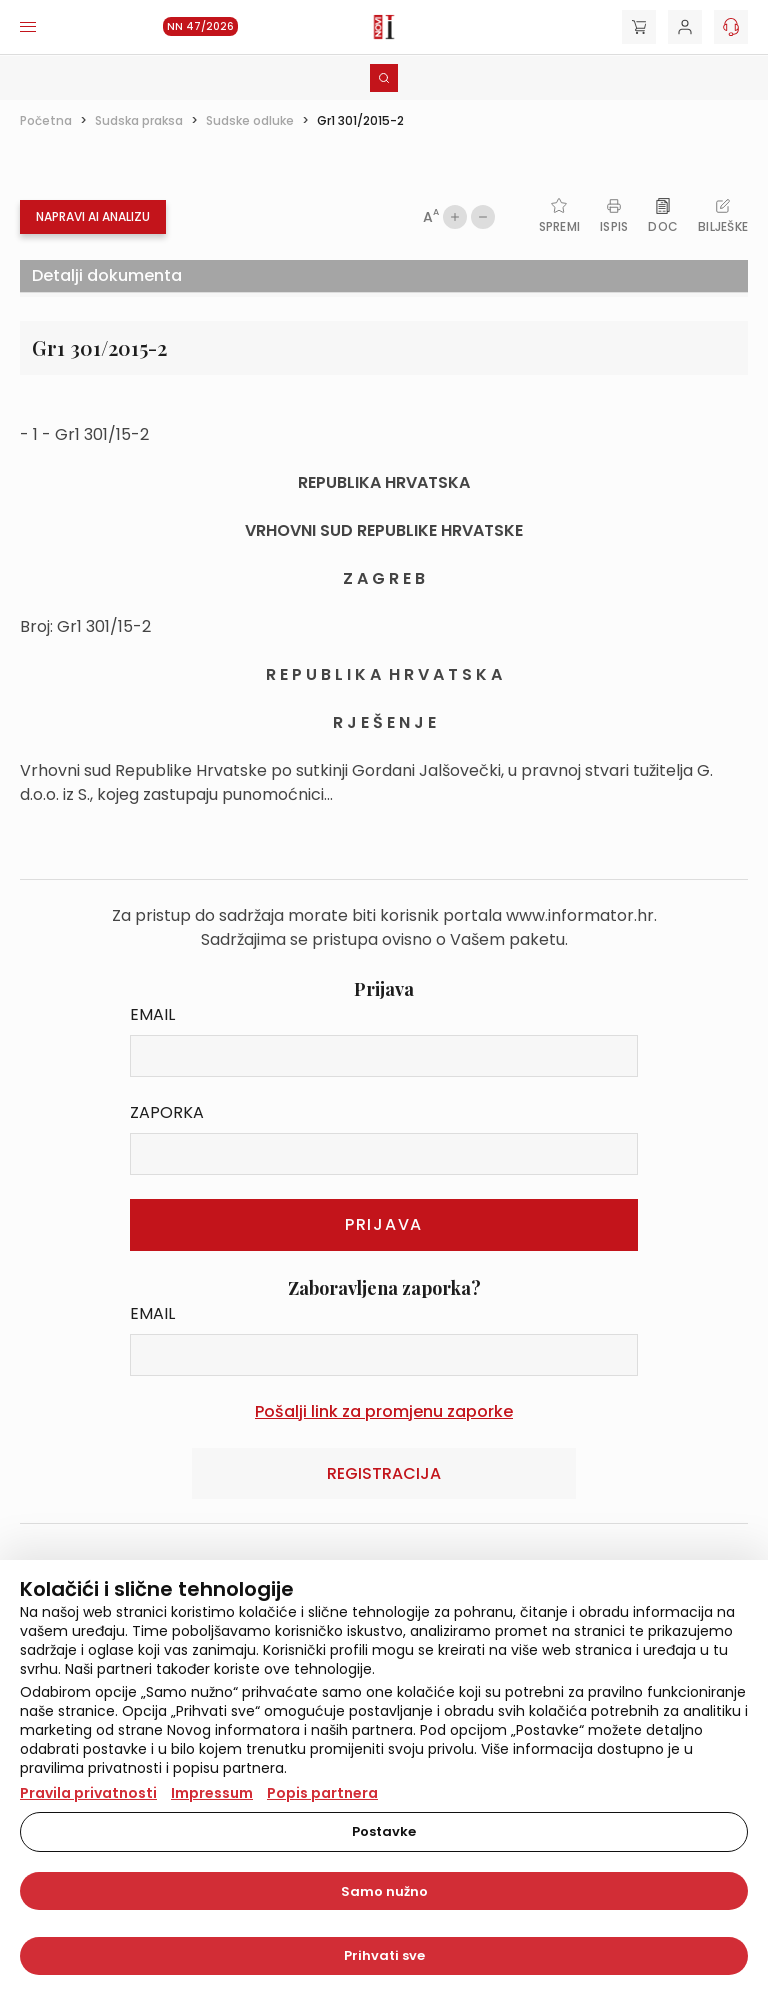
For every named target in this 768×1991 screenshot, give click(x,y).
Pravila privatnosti (88, 1793)
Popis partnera (322, 1793)
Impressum (212, 1793)
